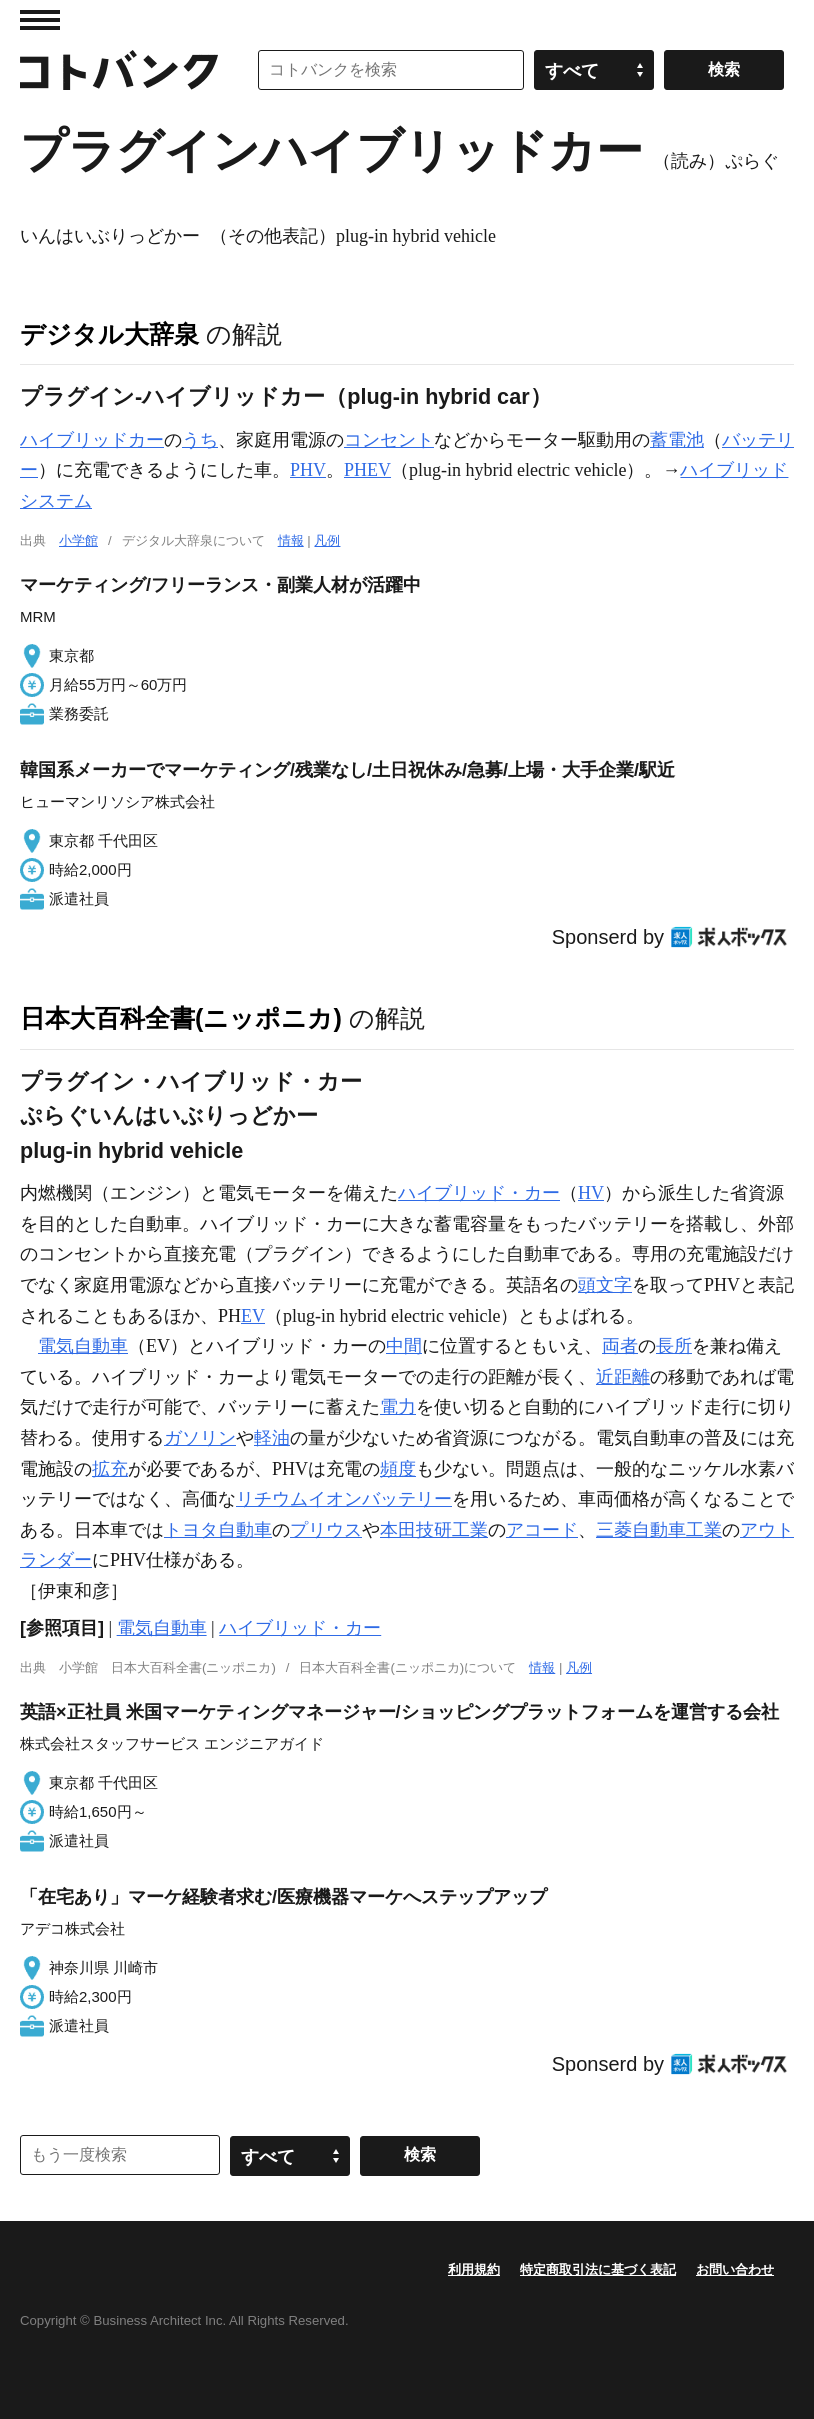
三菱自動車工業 (659, 1530)
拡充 (110, 1469)
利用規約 (474, 2269)
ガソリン (200, 1438)
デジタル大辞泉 (109, 334)
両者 (620, 1346)
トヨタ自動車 (218, 1530)
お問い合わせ (735, 2269)
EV (253, 1316)
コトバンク (119, 70)
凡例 (327, 540)
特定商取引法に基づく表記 (598, 2269)
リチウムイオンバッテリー (344, 1499)
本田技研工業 (434, 1530)
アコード (542, 1530)
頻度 (398, 1469)
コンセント (389, 440)
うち (200, 440)
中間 (404, 1346)
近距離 (623, 1377)
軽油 (272, 1438)
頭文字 (605, 1285)
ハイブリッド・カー (479, 1193)
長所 (674, 1346)
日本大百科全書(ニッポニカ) (181, 1018)
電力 (398, 1407)
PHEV (367, 470)
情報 (291, 540)
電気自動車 (83, 1346)
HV (591, 1193)
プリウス (326, 1530)
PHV (308, 470)
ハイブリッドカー (92, 440)
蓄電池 (677, 440)
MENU (40, 20)
